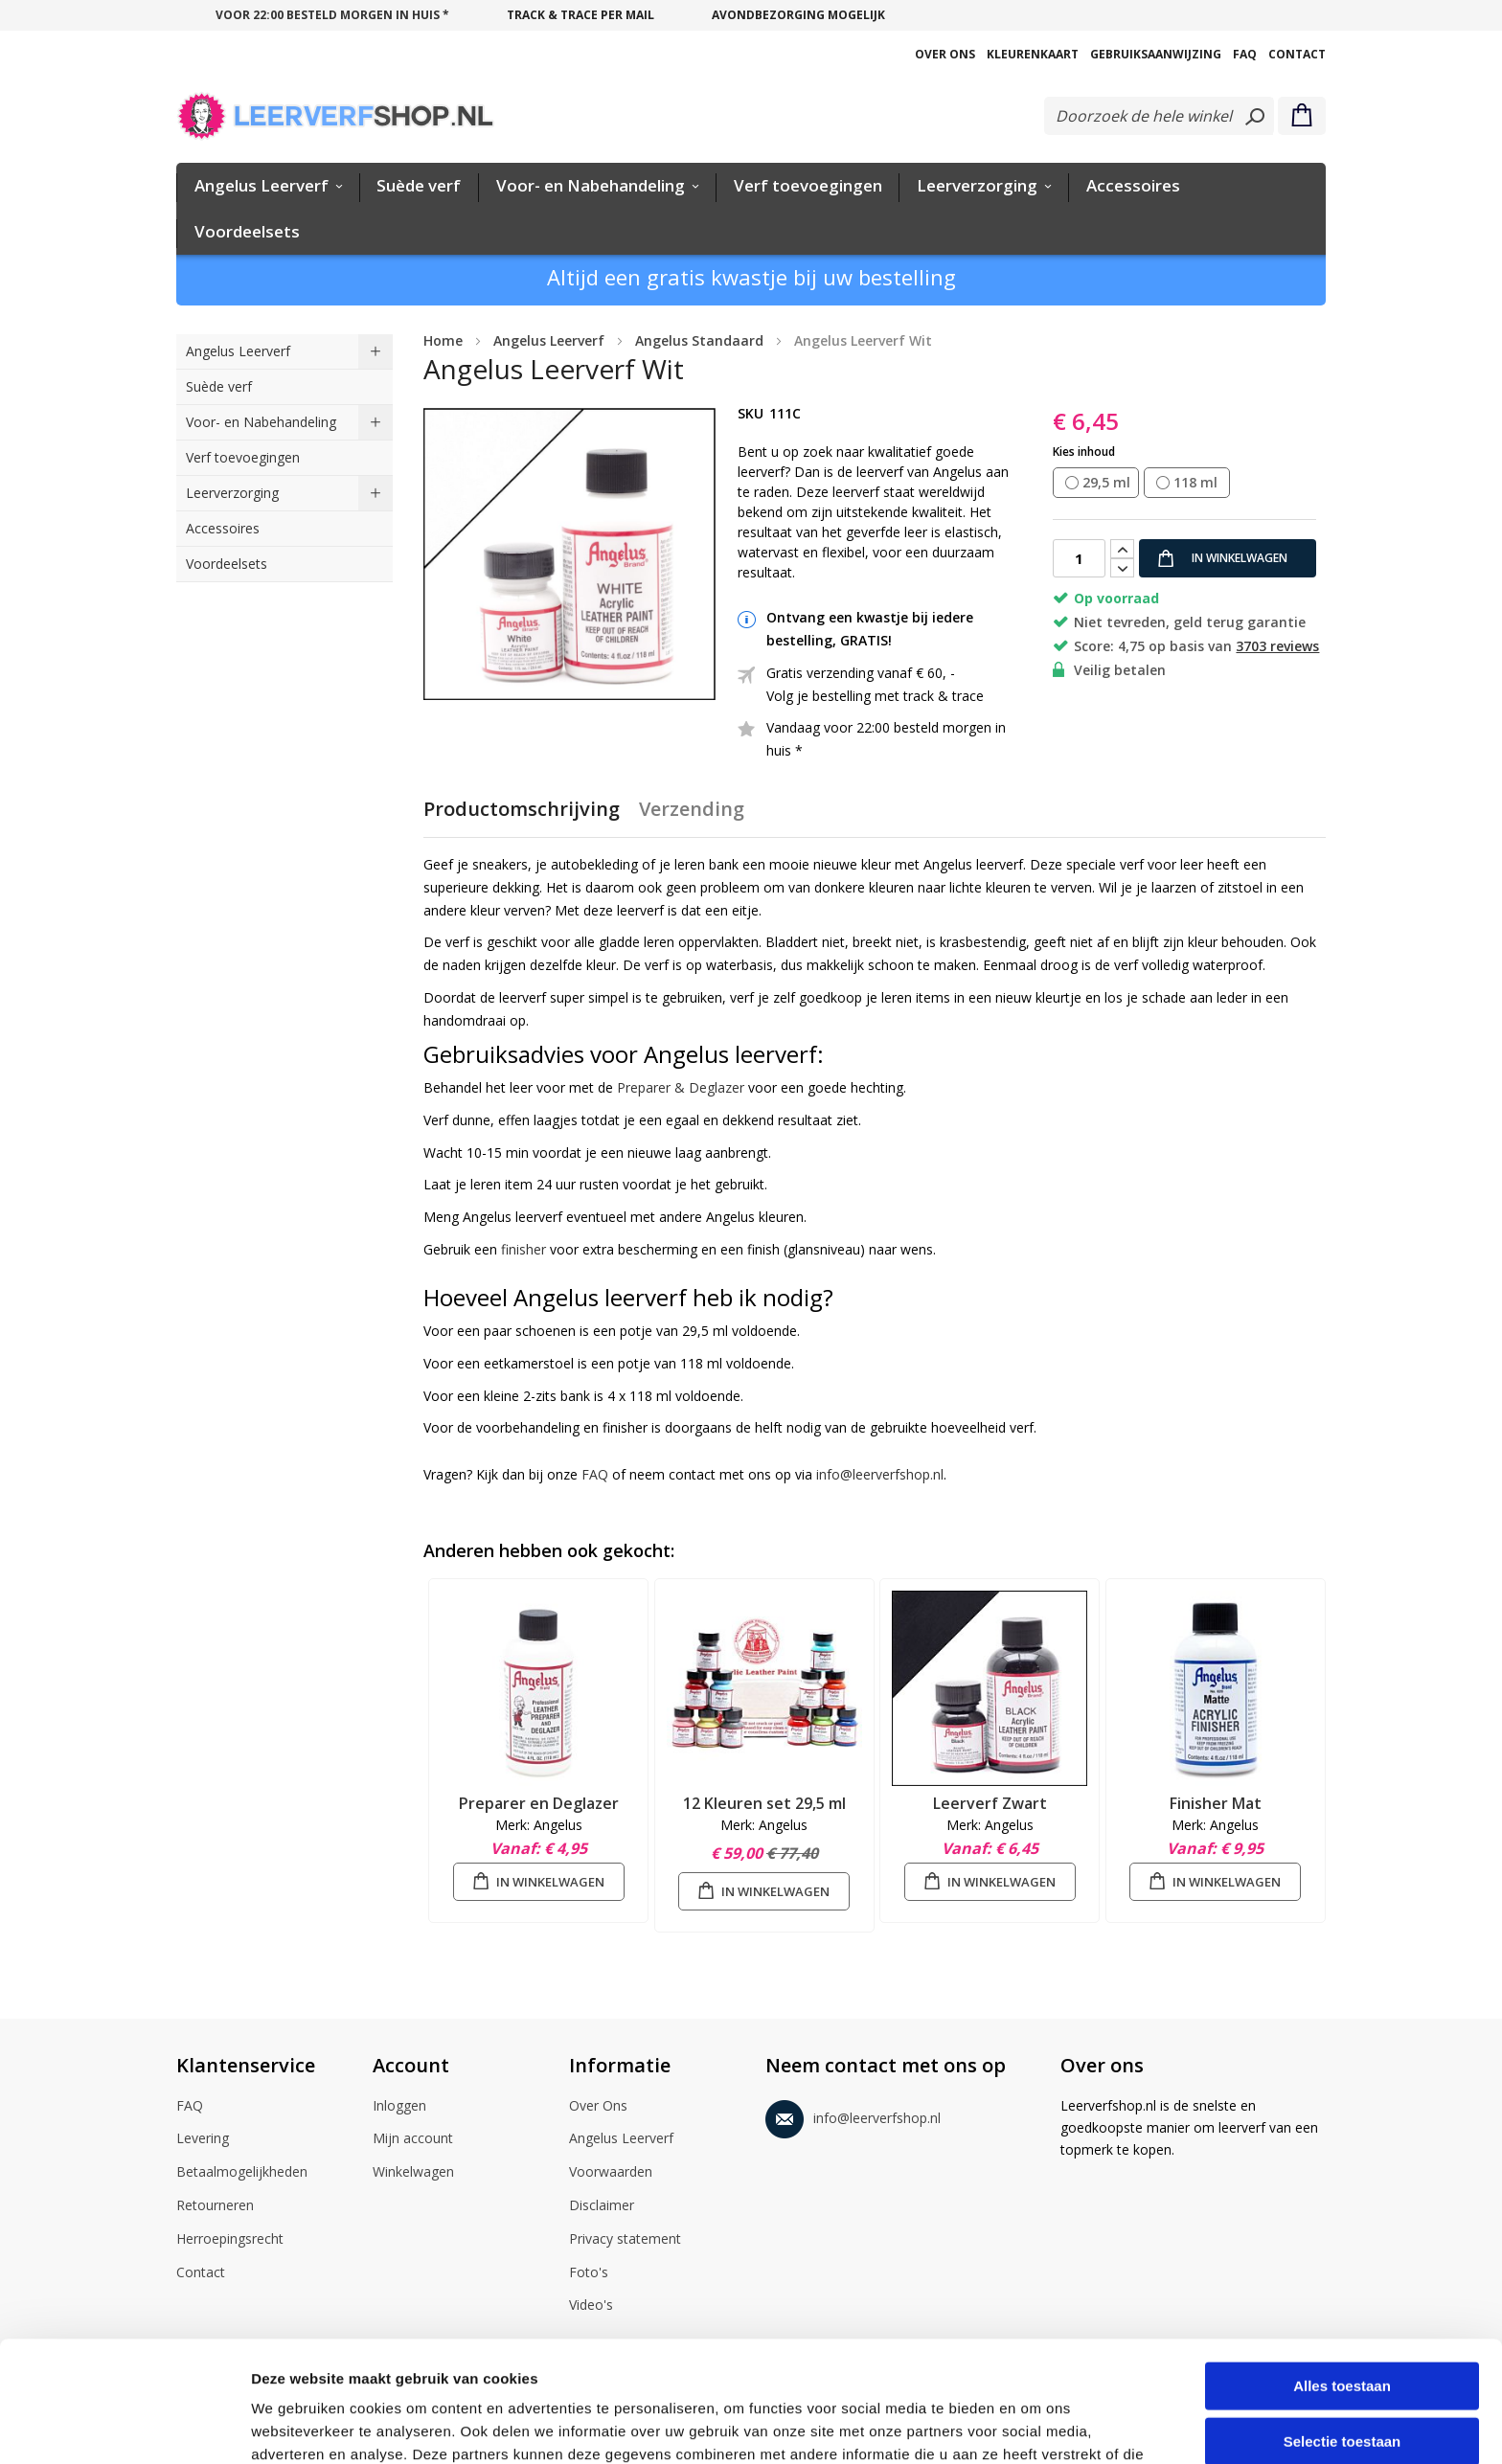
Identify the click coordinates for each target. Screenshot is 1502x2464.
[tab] (521, 817)
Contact (1297, 54)
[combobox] (1159, 116)
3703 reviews (1277, 646)
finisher (523, 1249)
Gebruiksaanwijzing (1155, 54)
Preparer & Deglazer (680, 1087)
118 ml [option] (1195, 482)
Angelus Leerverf (621, 2139)
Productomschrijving (521, 809)
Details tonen (1035, 2426)
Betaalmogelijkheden (241, 2172)
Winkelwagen (413, 2172)
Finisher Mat (1216, 1803)
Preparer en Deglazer (539, 1803)
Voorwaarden (610, 2172)
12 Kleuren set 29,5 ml (764, 1803)
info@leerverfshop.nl (880, 1474)
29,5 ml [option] (1106, 482)
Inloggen (399, 2106)
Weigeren (1341, 2382)
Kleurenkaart (1033, 54)
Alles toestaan (1342, 2272)
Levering (202, 2139)
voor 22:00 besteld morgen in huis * (332, 15)
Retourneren (215, 2206)
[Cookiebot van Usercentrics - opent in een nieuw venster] (124, 2426)
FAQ (1245, 54)
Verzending (691, 809)
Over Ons (945, 54)
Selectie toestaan (1342, 2327)
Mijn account (413, 2139)
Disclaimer (601, 2206)
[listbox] (1189, 483)
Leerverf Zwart (990, 1803)
